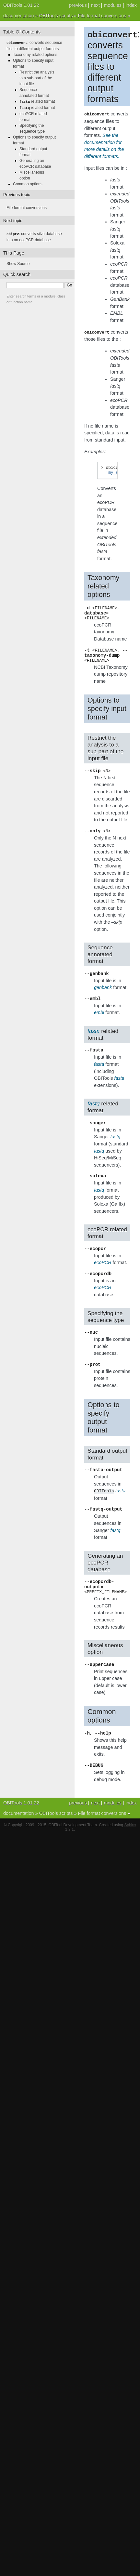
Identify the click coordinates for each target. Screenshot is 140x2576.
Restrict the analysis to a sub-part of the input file (36, 78)
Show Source (17, 262)
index (131, 5)
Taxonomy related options (35, 54)
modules (112, 5)
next (95, 5)
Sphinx (130, 1849)
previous (78, 5)
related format (37, 101)
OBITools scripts (56, 15)
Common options (27, 183)
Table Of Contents (22, 31)
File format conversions (102, 15)
